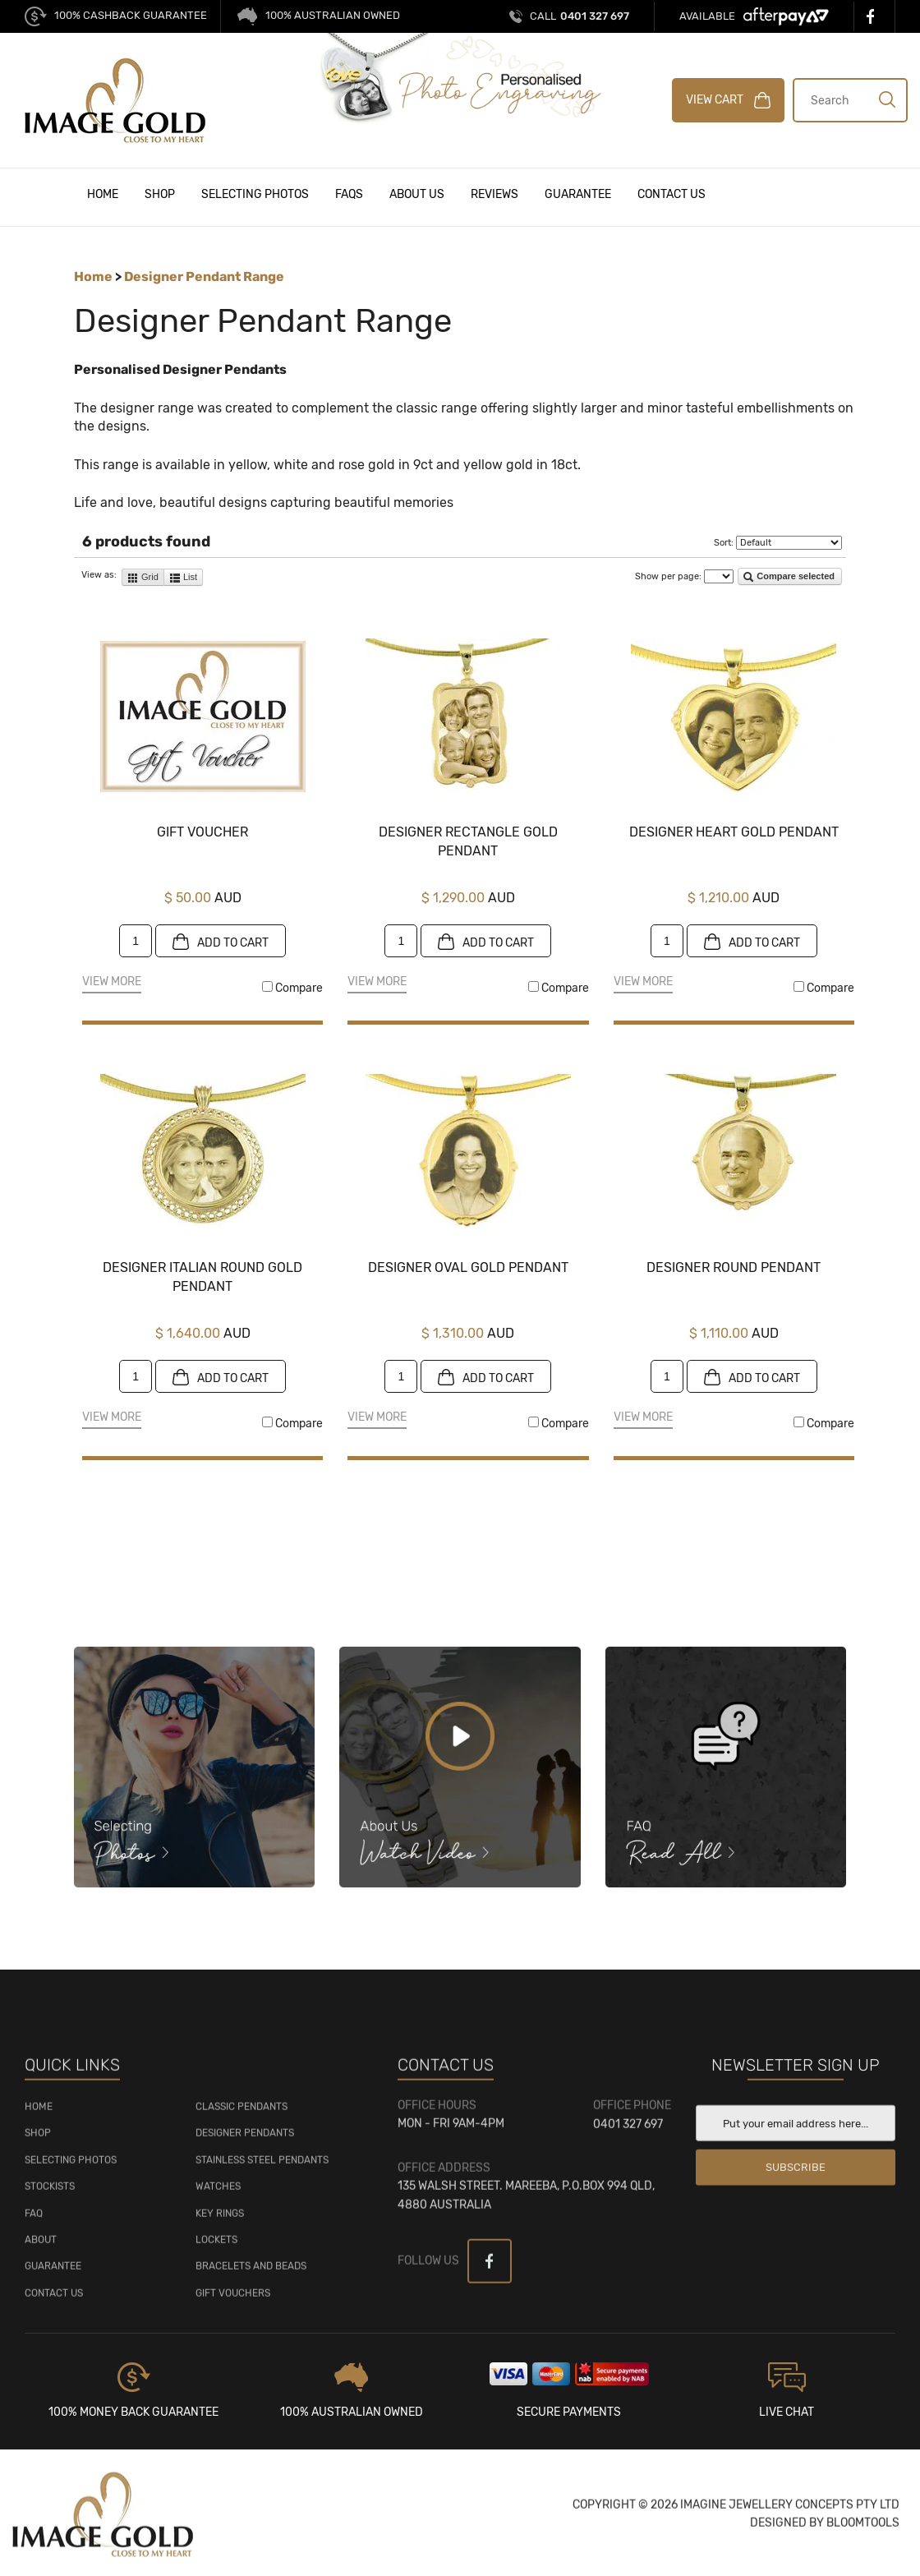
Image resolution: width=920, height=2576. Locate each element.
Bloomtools (862, 2532)
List (183, 578)
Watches (218, 2195)
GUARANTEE (53, 2275)
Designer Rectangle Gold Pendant (468, 842)
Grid (143, 578)
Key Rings (220, 2222)
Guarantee (578, 194)
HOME (39, 2116)
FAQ (34, 2222)
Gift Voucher (202, 833)
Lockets (216, 2249)
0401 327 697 (580, 16)
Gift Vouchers (233, 2301)
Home (102, 194)
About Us (416, 194)
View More (111, 983)
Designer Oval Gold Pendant (468, 1268)
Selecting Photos (255, 194)
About (41, 2249)
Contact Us (671, 194)
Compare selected (789, 577)
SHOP (38, 2142)
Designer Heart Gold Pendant (734, 833)
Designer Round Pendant (733, 1268)
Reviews (494, 194)
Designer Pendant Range (204, 277)
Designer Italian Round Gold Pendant (202, 1277)
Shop (160, 194)
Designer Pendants (245, 2142)
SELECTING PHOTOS (71, 2168)
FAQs (349, 194)
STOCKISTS (50, 2195)
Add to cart (220, 941)
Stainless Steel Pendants (262, 2168)
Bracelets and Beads (251, 2275)
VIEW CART (729, 100)
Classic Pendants (242, 2116)
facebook (874, 16)
